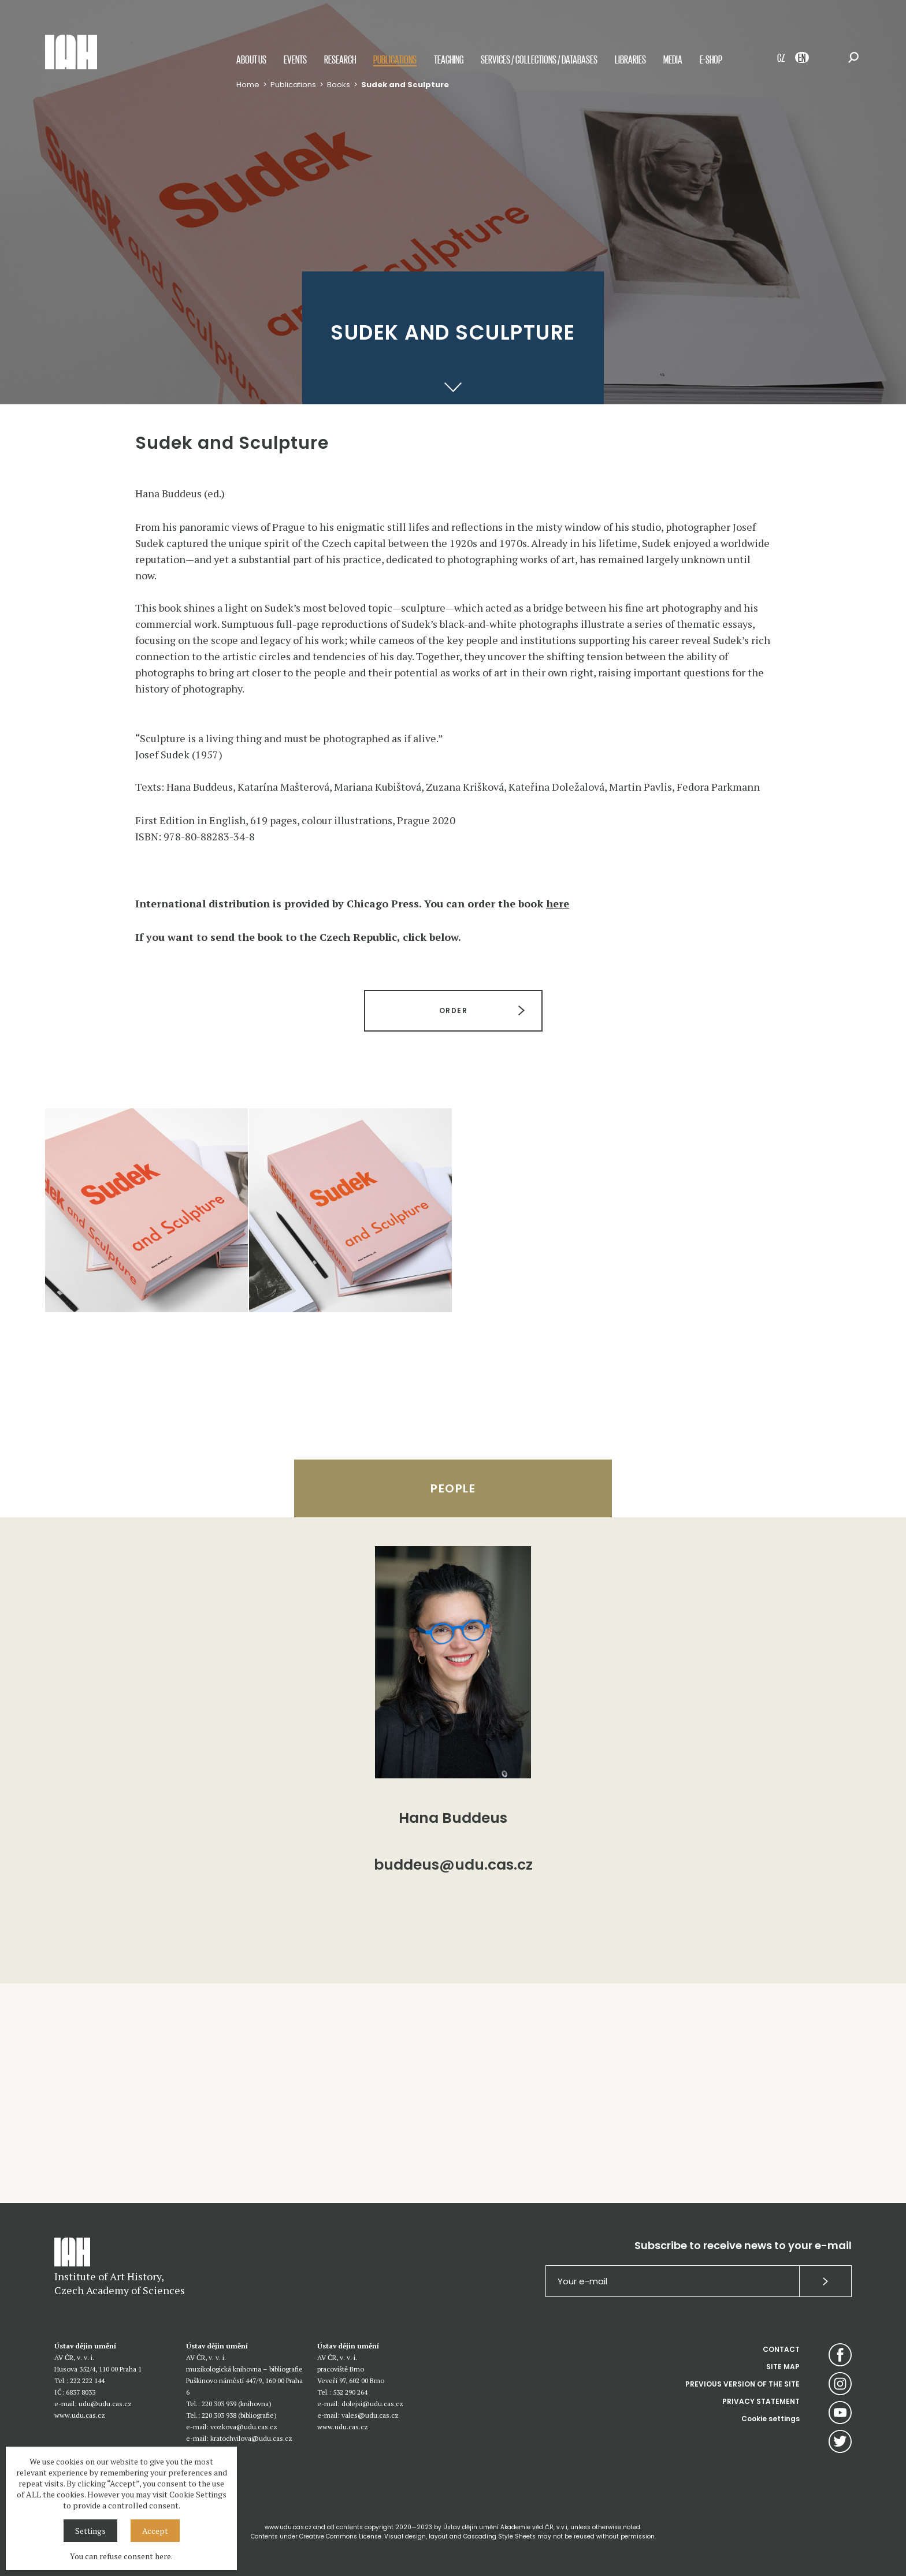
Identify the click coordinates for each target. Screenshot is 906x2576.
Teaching (448, 59)
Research (340, 59)
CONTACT (781, 2349)
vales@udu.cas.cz (370, 2415)
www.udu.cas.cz (79, 2415)
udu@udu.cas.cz (105, 2403)
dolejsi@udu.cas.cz (372, 2403)
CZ (781, 57)
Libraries (630, 59)
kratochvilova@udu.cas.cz (251, 2438)
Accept (155, 2530)
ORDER (453, 1010)
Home (247, 84)
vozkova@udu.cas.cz (243, 2426)
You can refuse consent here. (121, 2556)
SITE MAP (783, 2367)
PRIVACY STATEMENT (761, 2401)
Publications (395, 59)
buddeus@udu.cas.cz (453, 1866)
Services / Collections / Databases (539, 59)
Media (672, 59)
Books (338, 84)
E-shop (711, 59)
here (557, 903)
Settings (90, 2530)
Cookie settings (770, 2419)
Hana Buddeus (453, 1818)
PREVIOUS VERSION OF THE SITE (742, 2384)
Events (295, 59)
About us (251, 59)
